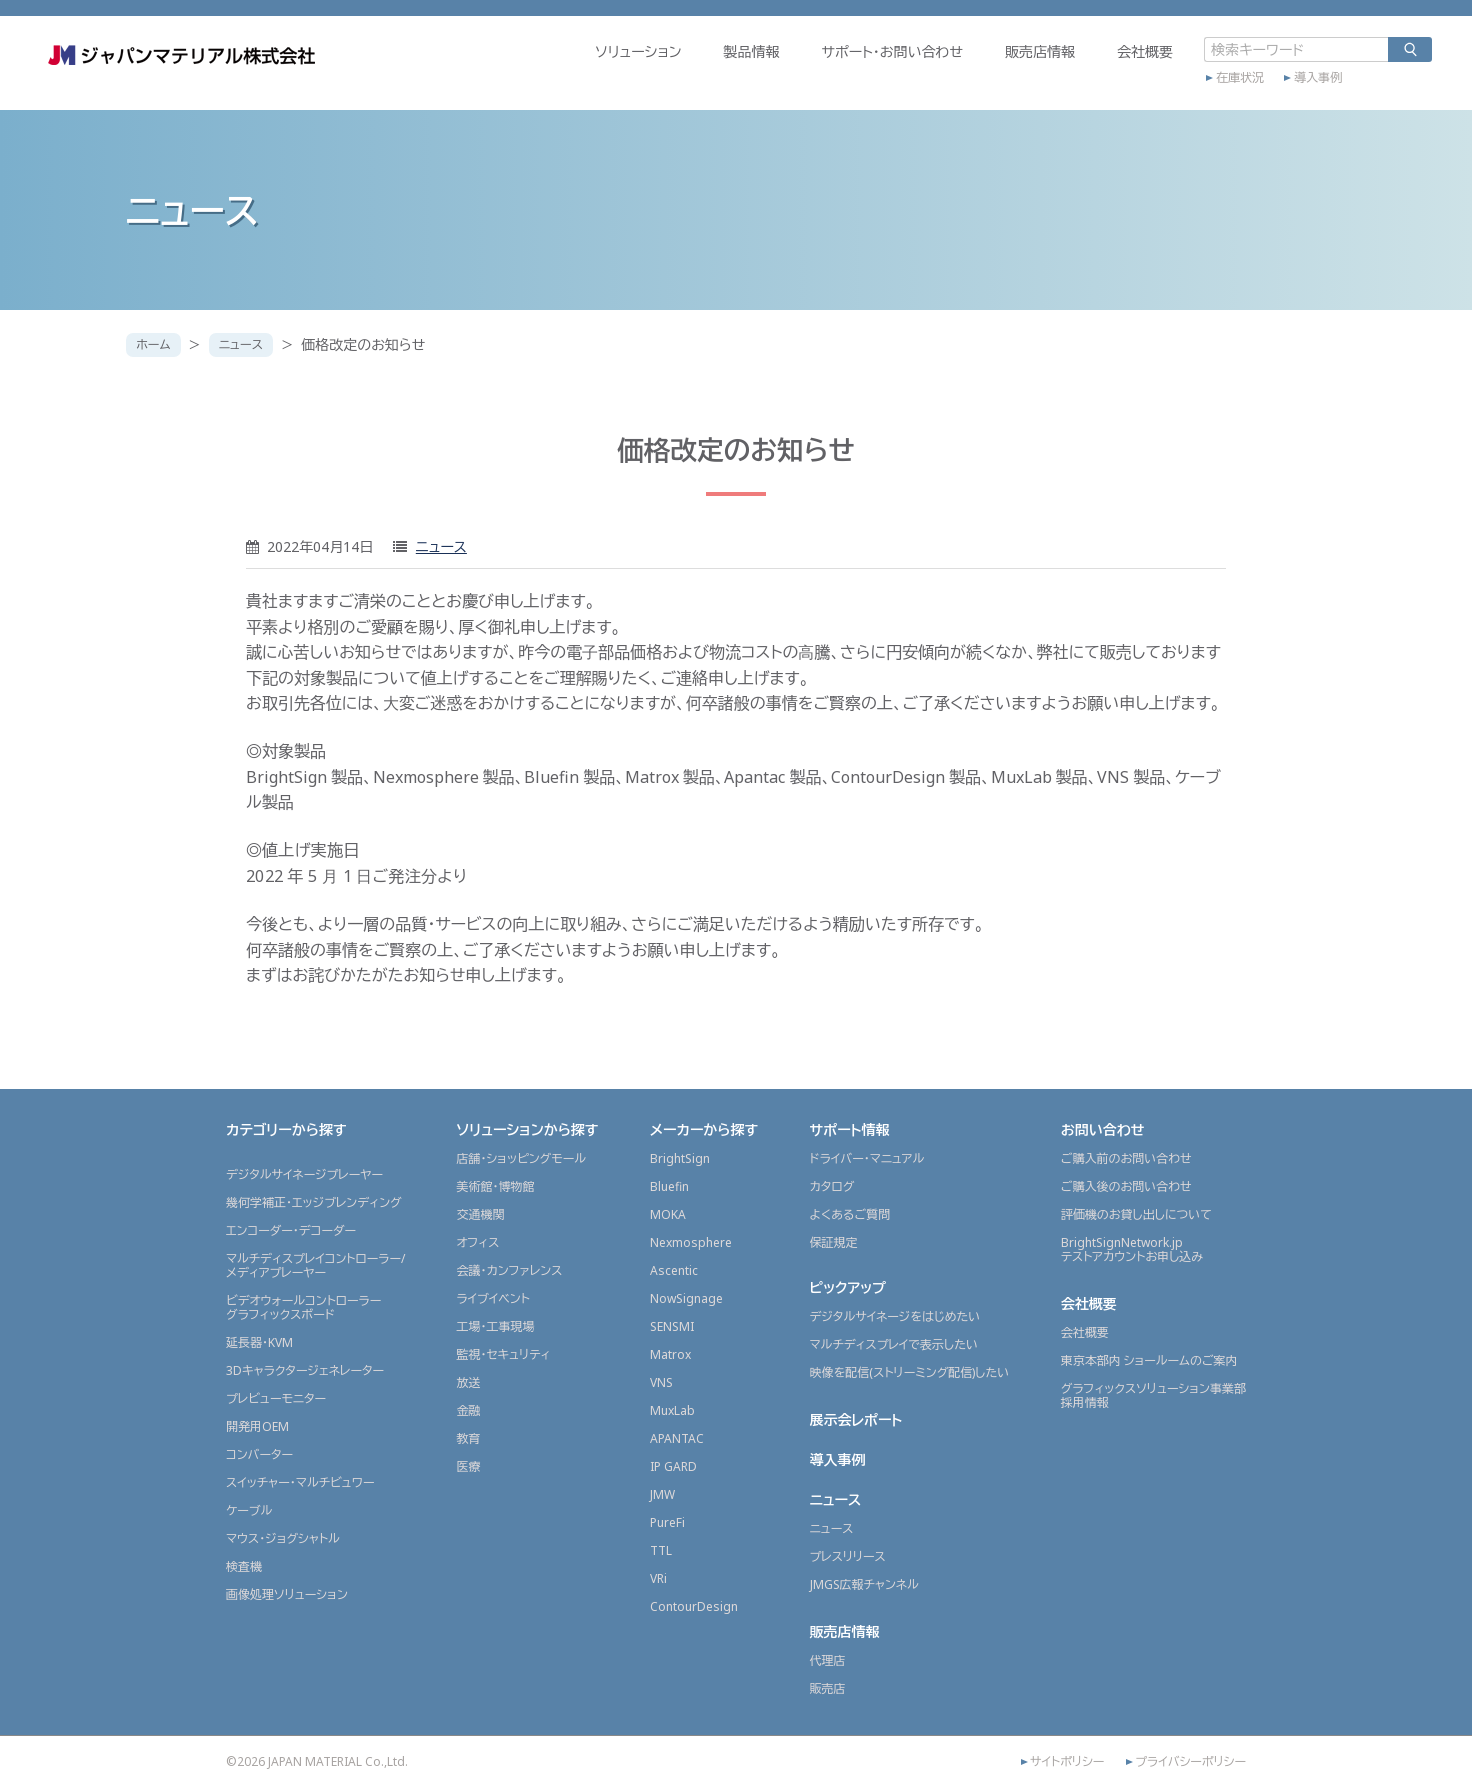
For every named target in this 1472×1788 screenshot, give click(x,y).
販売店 (828, 1688)
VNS (661, 1382)
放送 (468, 1382)
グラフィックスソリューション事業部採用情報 (1153, 1395)
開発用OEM (257, 1426)
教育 (468, 1438)
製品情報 (665, 76)
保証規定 (834, 1242)
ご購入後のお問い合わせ (1126, 1186)
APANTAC (677, 1438)
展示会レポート (856, 1419)
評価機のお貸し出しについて (1136, 1214)
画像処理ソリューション (287, 1594)
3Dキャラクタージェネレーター (305, 1370)
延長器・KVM (259, 1342)
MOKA (668, 1214)
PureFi (667, 1522)
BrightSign (680, 1158)
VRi (658, 1578)
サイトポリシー (1067, 1762)
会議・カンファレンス (509, 1270)
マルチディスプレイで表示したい (894, 1344)
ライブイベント (492, 1298)
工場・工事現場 (495, 1326)
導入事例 (1232, 97)
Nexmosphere (691, 1242)
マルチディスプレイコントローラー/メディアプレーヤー (315, 1265)
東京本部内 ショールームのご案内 (1149, 1360)
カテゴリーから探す (286, 1129)
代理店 (828, 1660)
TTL (661, 1550)
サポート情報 (850, 1129)
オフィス (477, 1242)
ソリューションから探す (527, 1129)
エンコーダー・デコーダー (291, 1230)
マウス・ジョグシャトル (283, 1538)
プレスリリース (848, 1556)
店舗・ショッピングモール (521, 1158)
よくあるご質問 (850, 1214)
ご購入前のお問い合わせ (1126, 1158)
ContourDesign (694, 1606)
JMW (662, 1494)
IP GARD (673, 1466)
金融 (468, 1410)
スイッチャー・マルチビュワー (300, 1482)
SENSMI (672, 1326)
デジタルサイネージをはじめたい (895, 1316)
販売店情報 (954, 76)
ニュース (254, 344)
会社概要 (1059, 76)
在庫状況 (1154, 97)
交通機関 (480, 1214)
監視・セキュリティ (503, 1354)
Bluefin (669, 1186)
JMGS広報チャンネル (864, 1584)
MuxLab (672, 1410)
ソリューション (552, 76)
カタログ (832, 1186)
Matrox (670, 1354)
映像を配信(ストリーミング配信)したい (910, 1372)
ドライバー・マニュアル (867, 1158)
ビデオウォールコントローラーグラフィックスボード (303, 1307)
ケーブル (249, 1510)
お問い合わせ (1103, 1129)
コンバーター (259, 1454)
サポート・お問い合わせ (806, 76)
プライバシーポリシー (1190, 1762)
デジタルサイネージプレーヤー (304, 1174)
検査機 (244, 1566)
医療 (468, 1466)
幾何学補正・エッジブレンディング (314, 1202)
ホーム (157, 344)
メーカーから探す (704, 1129)
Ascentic (674, 1270)
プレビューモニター (276, 1398)
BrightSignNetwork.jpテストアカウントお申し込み (1132, 1249)
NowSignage (686, 1298)
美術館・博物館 (495, 1186)
